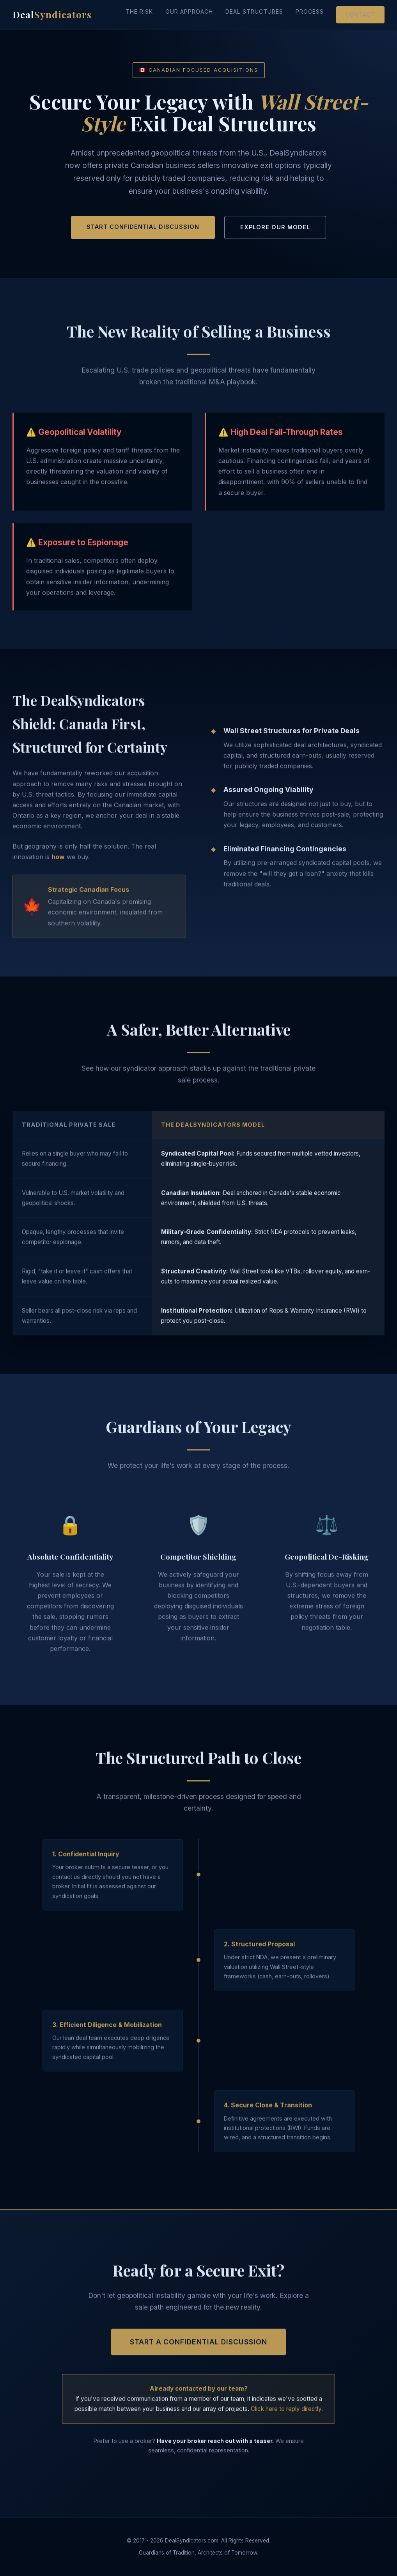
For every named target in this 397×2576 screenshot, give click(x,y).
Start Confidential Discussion (143, 226)
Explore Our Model (275, 227)
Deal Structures (254, 11)
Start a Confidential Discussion (198, 2348)
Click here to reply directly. (287, 2415)
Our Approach (189, 11)
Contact (360, 14)
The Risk (139, 11)
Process (310, 11)
